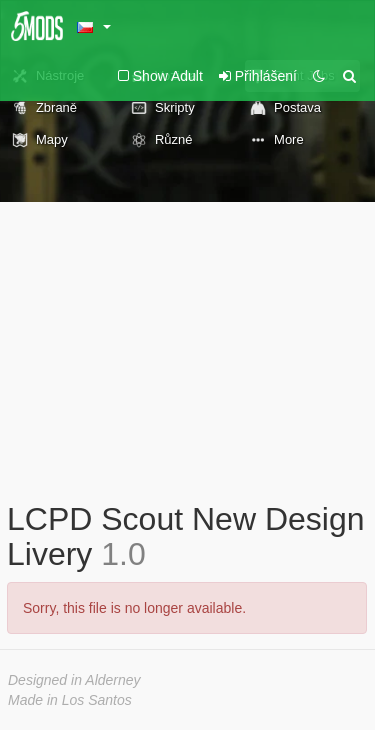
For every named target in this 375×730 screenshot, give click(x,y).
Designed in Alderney (74, 680)
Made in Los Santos (70, 700)
